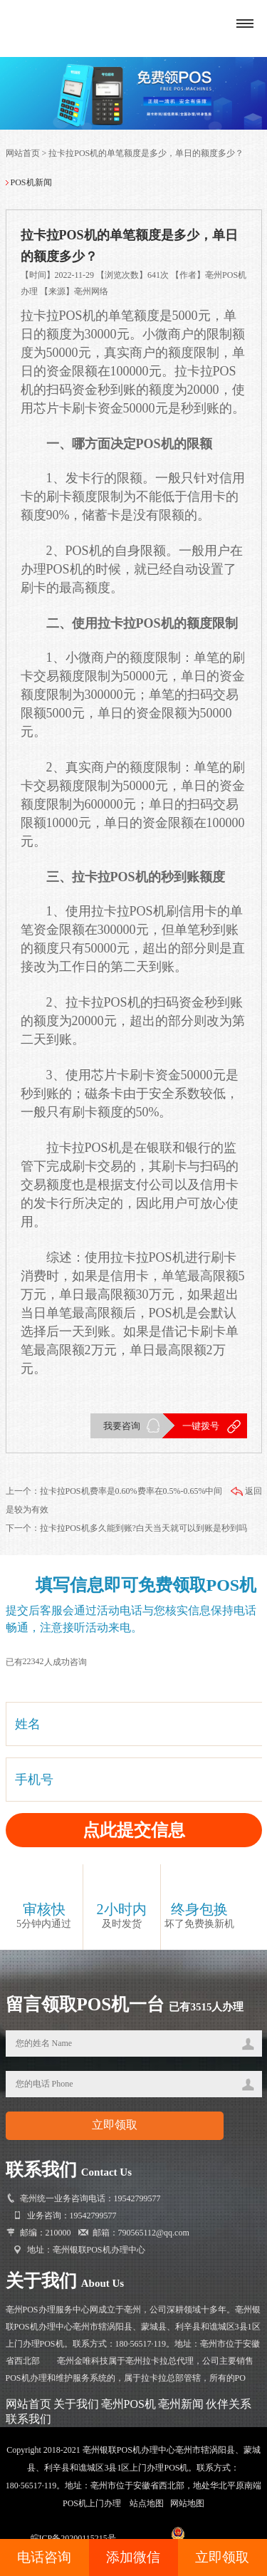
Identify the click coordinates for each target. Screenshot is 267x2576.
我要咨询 (121, 1426)
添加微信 (133, 2557)
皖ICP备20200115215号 (73, 2538)
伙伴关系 (228, 2404)
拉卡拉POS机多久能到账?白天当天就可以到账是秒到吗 (143, 1528)
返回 (246, 1491)
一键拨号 (200, 1426)
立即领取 (222, 2557)
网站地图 (187, 2503)
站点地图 (147, 2503)
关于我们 (76, 2404)
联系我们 (28, 2419)
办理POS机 (52, 569)
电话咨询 (44, 2557)
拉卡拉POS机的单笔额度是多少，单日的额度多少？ (146, 153)
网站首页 (23, 153)
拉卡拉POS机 (58, 315)
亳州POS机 (128, 2404)
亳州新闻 (181, 2404)
